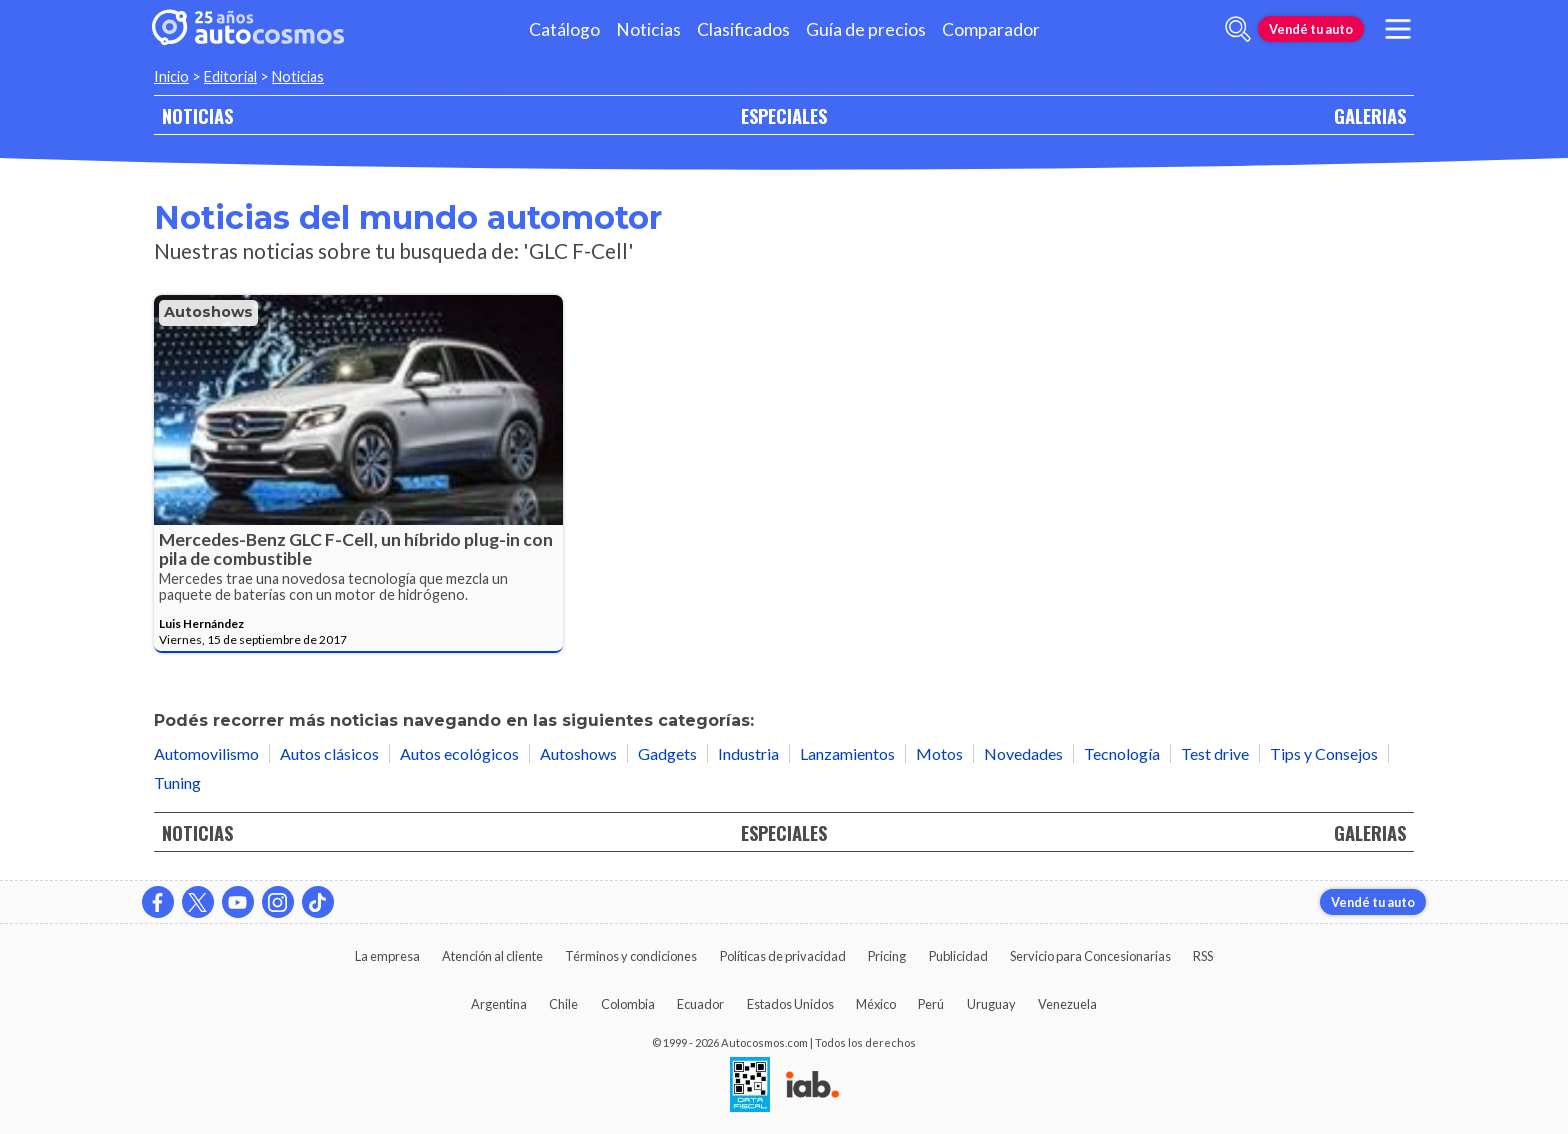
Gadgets (667, 753)
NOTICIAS (197, 115)
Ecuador (700, 1004)
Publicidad (958, 956)
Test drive (1215, 753)
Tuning (177, 782)
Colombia (628, 1004)
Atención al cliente (492, 956)
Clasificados (743, 29)
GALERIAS (1370, 115)
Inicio (171, 76)
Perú (931, 1004)
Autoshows (208, 312)
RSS (1203, 956)
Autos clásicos (329, 753)
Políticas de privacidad (783, 956)
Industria (748, 753)
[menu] (1398, 29)
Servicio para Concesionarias (1090, 956)
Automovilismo (206, 753)
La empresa (387, 956)
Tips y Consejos (1324, 753)
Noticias (648, 29)
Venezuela (1067, 1004)
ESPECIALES (784, 115)
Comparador (991, 29)
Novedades (1023, 753)
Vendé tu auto (1311, 29)
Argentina (499, 1004)
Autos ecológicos (459, 753)
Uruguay (991, 1004)
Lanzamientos (847, 753)
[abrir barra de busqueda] (1238, 29)
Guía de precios (866, 29)
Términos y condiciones (631, 956)
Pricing (887, 956)
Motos (939, 753)
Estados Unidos (790, 1004)
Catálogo (564, 29)
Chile (563, 1004)
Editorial (230, 76)
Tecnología (1122, 753)
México (876, 1004)
